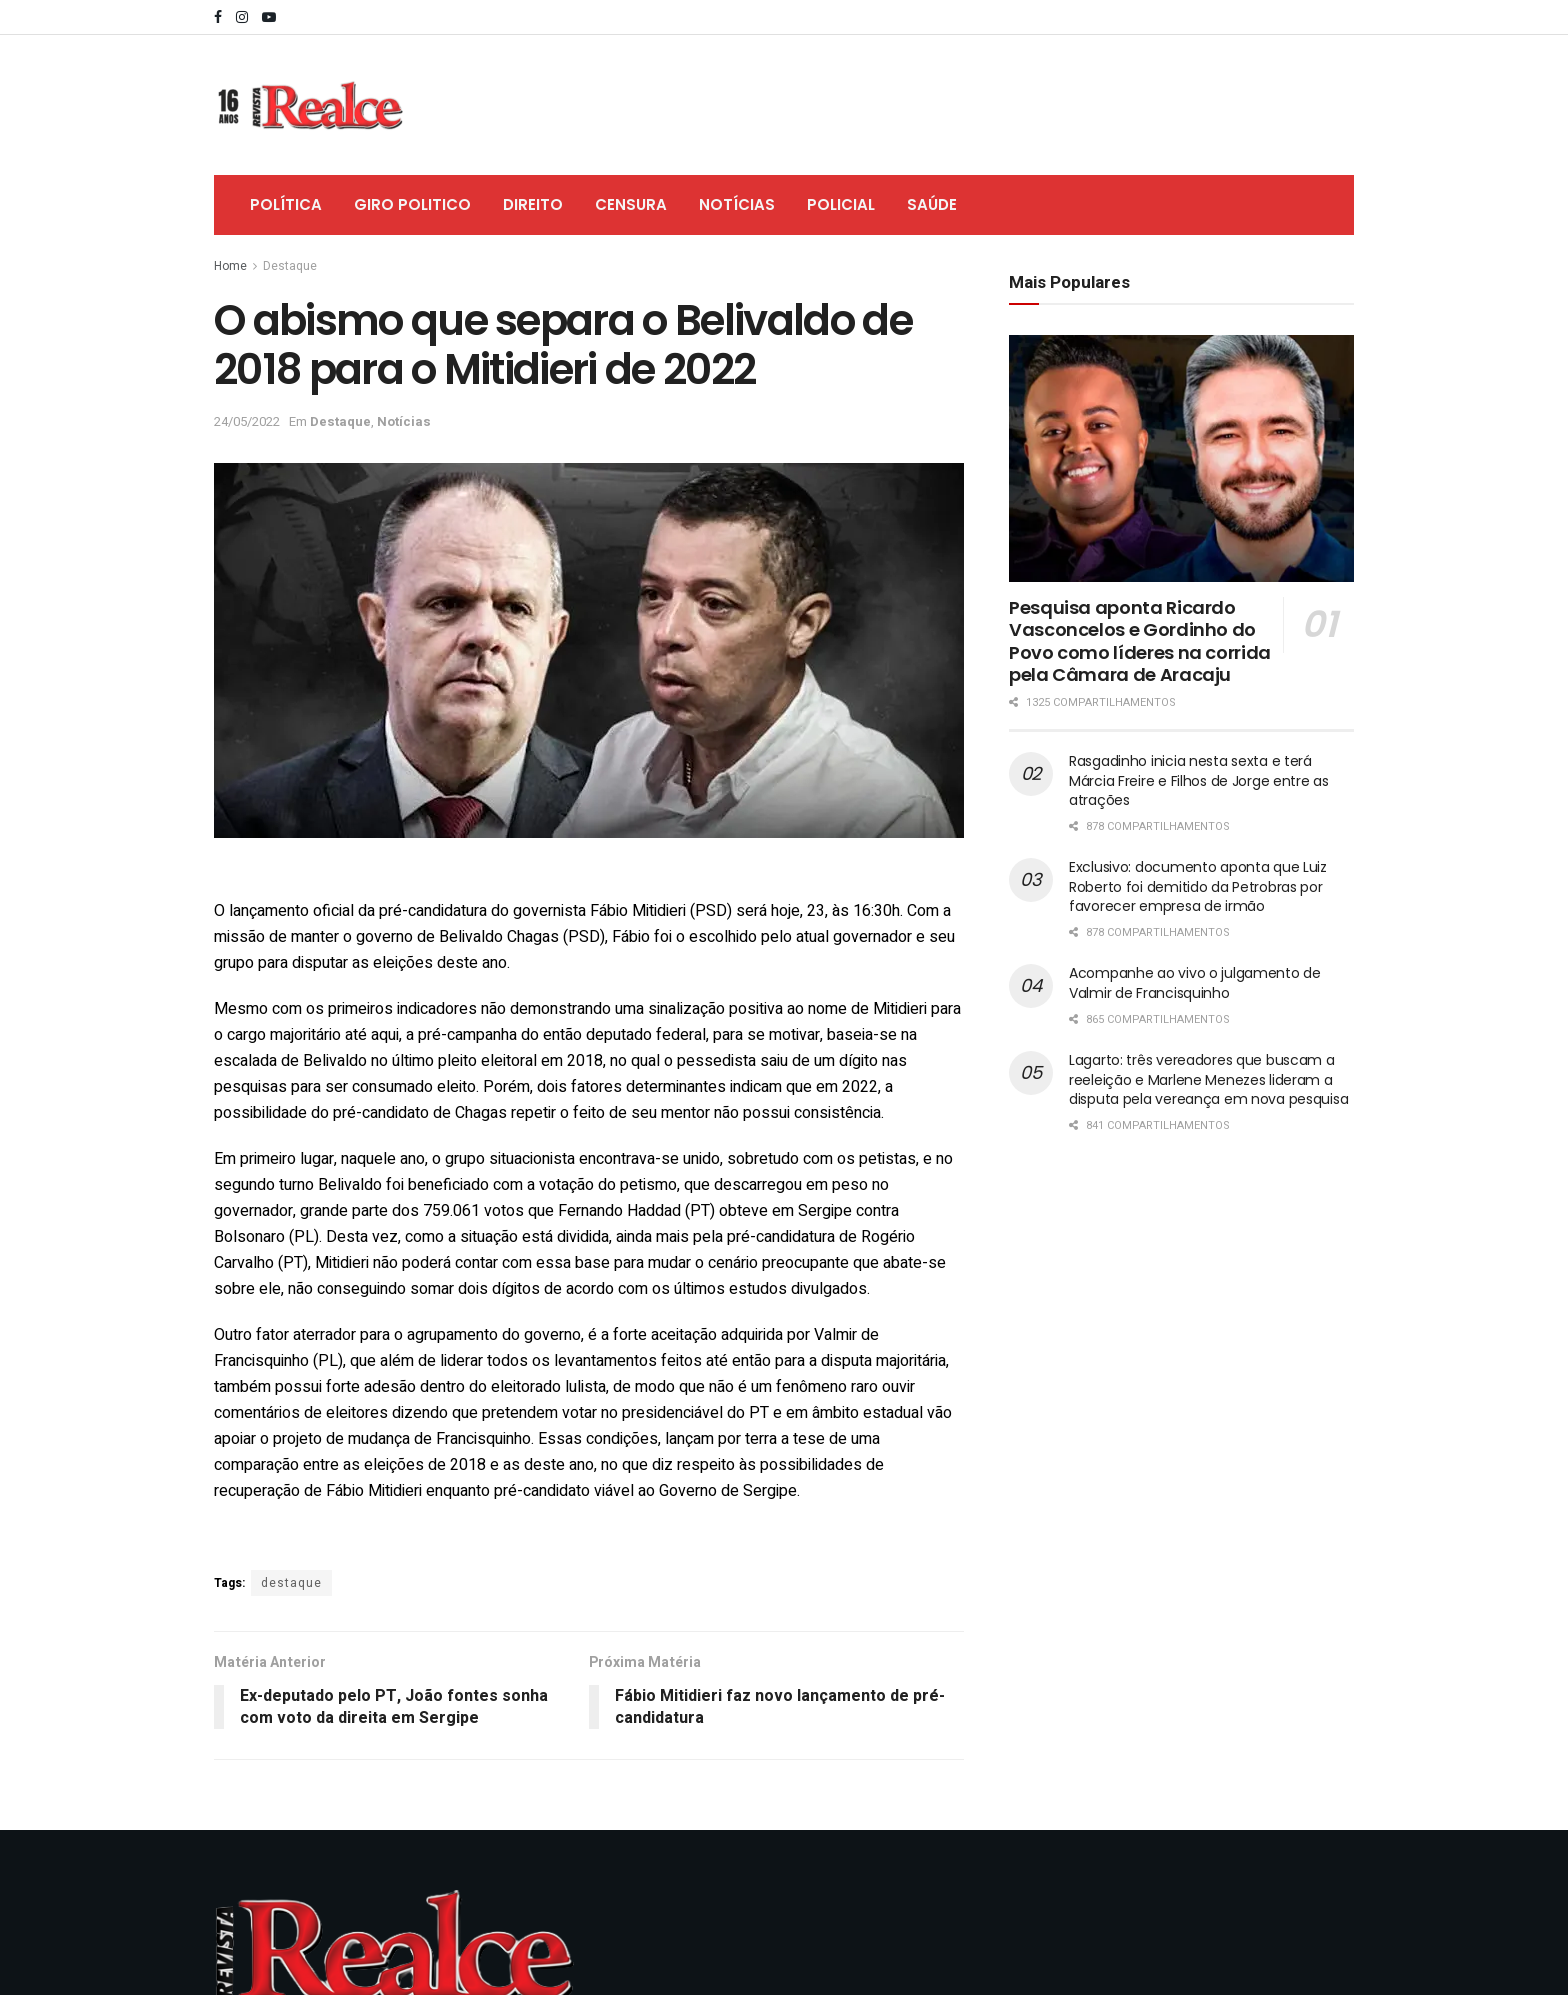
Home (230, 266)
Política (286, 204)
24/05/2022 (247, 421)
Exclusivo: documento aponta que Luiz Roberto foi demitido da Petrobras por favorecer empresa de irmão (1198, 886)
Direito (533, 204)
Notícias (737, 204)
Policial (841, 204)
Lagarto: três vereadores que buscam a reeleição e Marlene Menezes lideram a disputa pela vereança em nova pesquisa (1208, 1079)
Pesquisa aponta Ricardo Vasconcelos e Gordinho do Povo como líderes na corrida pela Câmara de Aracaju (1140, 641)
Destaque (290, 266)
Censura (631, 204)
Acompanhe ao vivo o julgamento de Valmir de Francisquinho (1195, 983)
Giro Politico (412, 204)
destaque (291, 1583)
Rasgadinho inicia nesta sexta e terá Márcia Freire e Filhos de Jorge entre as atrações (1199, 780)
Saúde (932, 204)
